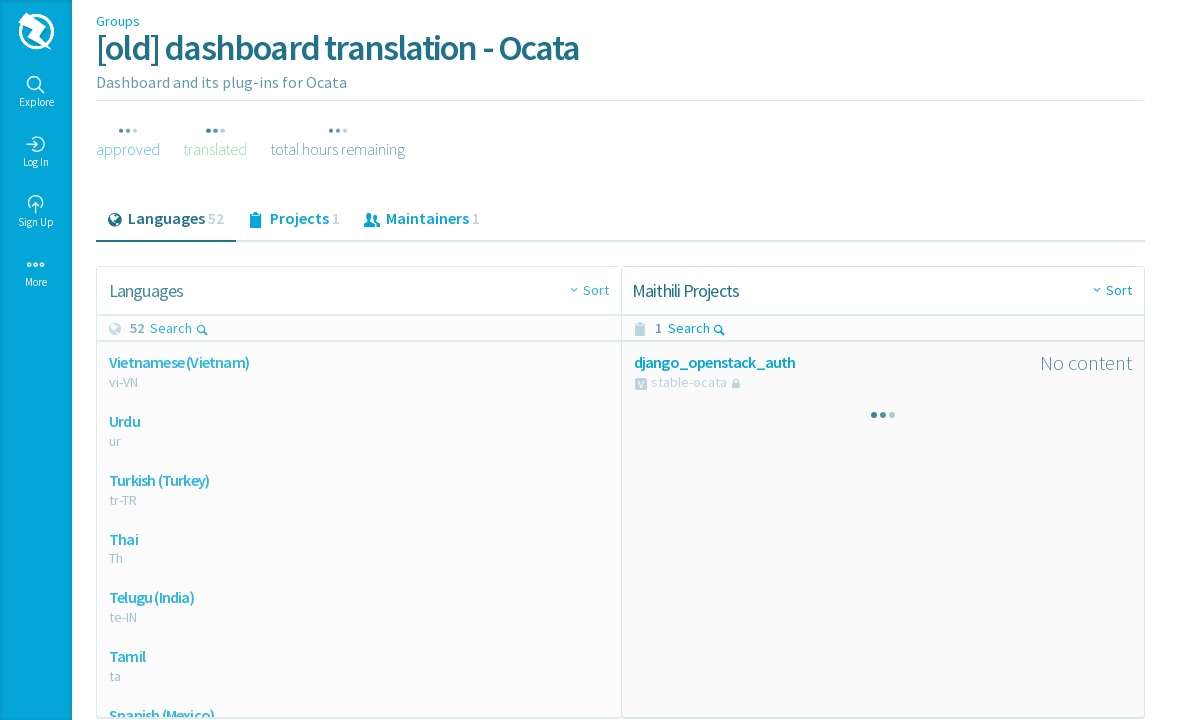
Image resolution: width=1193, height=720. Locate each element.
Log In (36, 152)
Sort (596, 290)
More (36, 272)
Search (179, 328)
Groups (118, 21)
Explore (36, 92)
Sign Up (36, 212)
